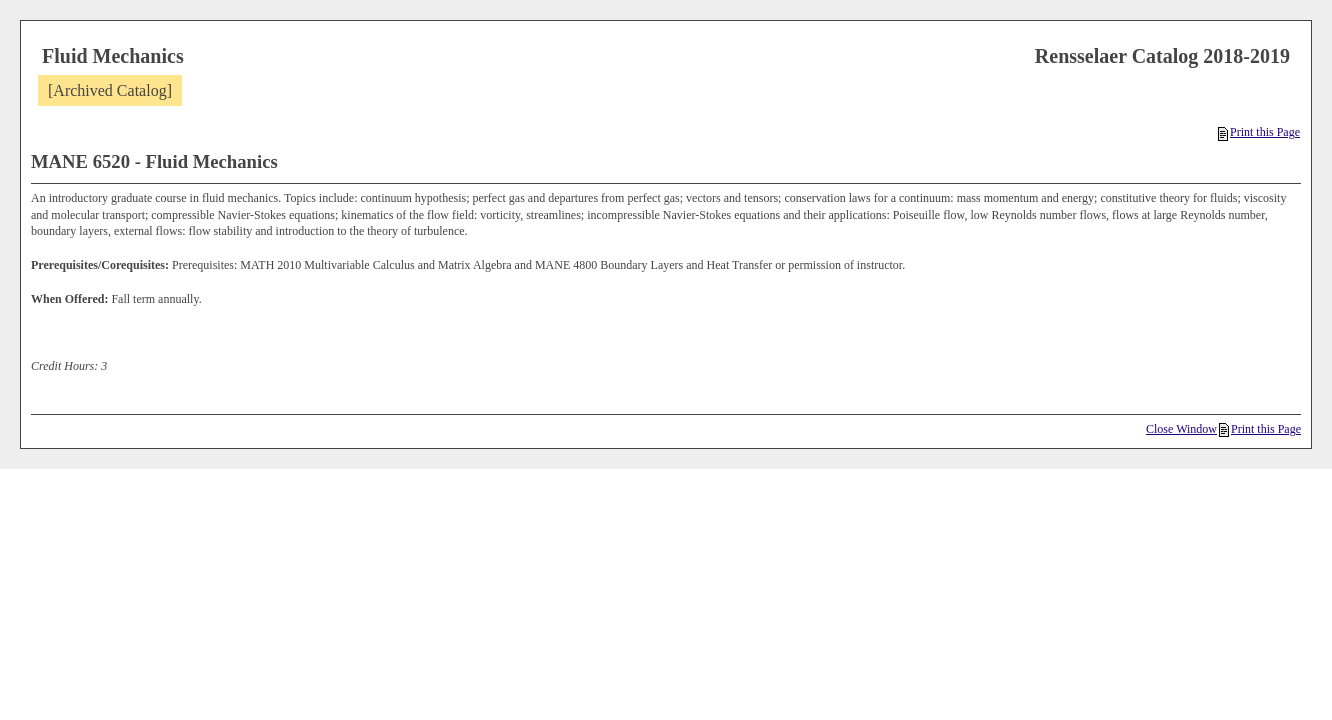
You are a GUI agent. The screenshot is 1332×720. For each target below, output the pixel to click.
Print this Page (1259, 132)
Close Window (1181, 429)
